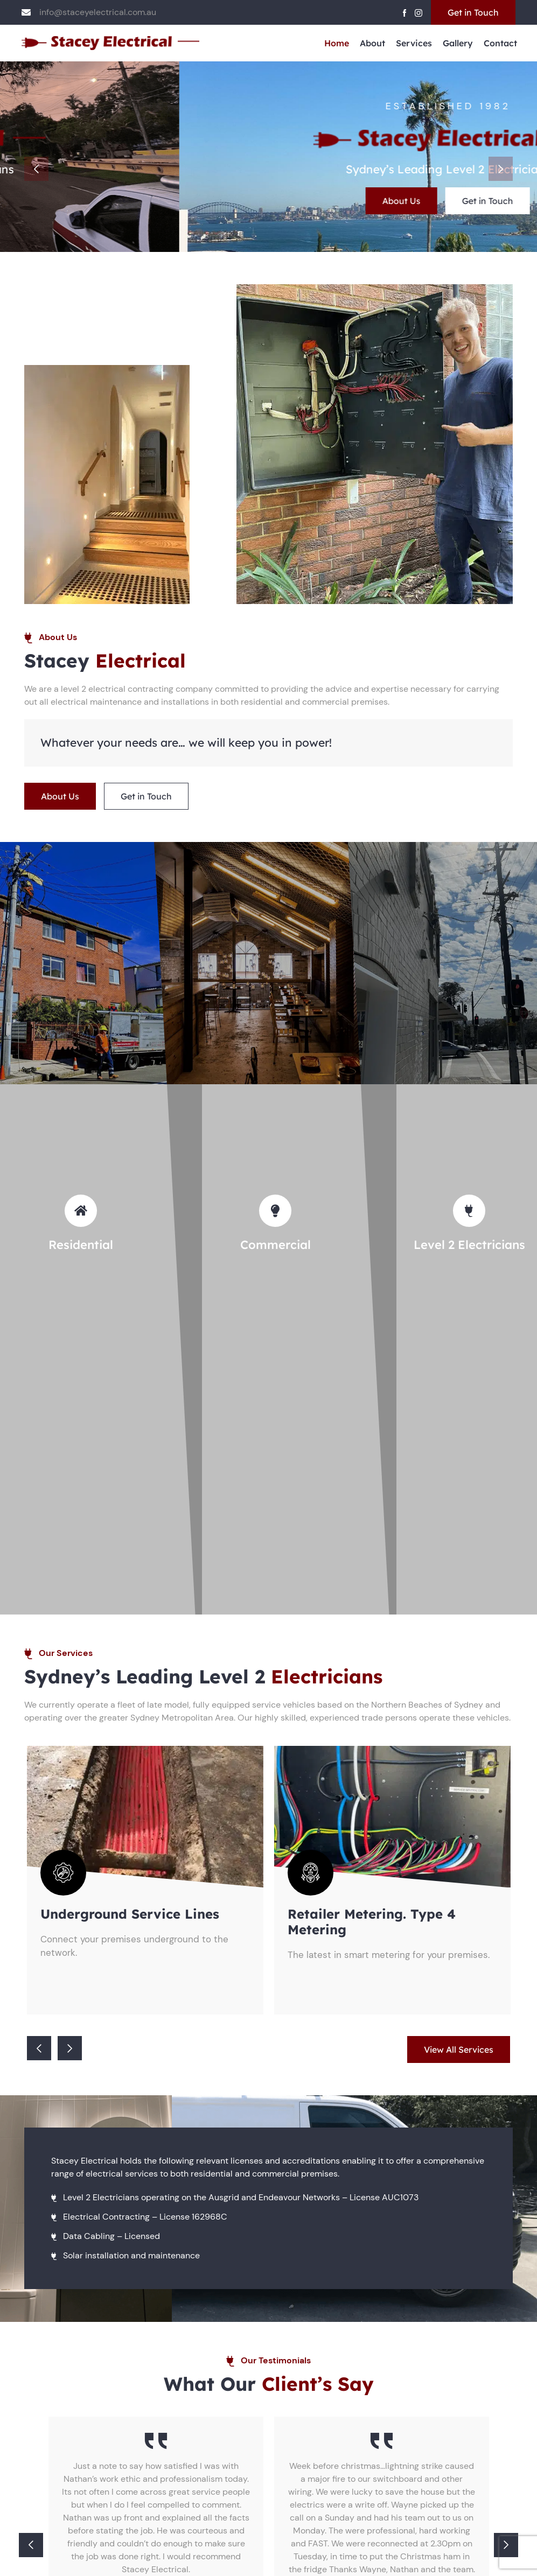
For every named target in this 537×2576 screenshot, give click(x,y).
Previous (36, 169)
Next (501, 169)
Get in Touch (473, 12)
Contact (500, 43)
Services (414, 43)
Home (336, 43)
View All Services (458, 2049)
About (372, 43)
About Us (222, 200)
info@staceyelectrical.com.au (97, 12)
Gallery (458, 43)
